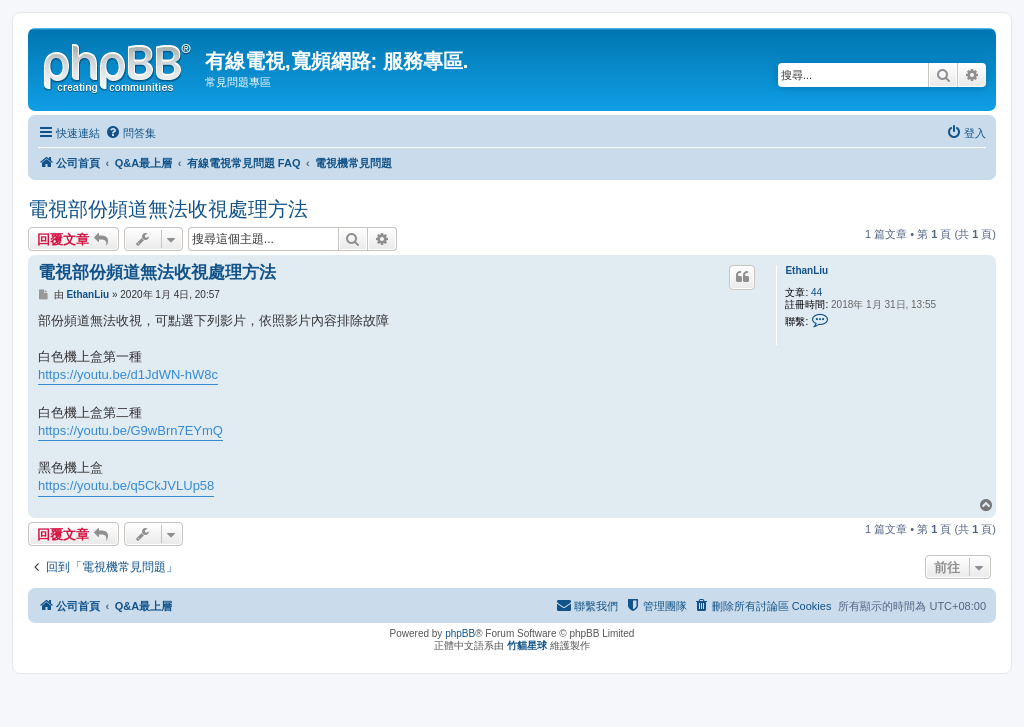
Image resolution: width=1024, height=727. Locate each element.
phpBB (460, 633)
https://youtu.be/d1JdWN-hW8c (128, 374)
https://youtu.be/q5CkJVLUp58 (126, 485)
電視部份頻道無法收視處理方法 (168, 209)
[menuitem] (130, 133)
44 (816, 292)
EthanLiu (806, 270)
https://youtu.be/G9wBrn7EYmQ (130, 430)
